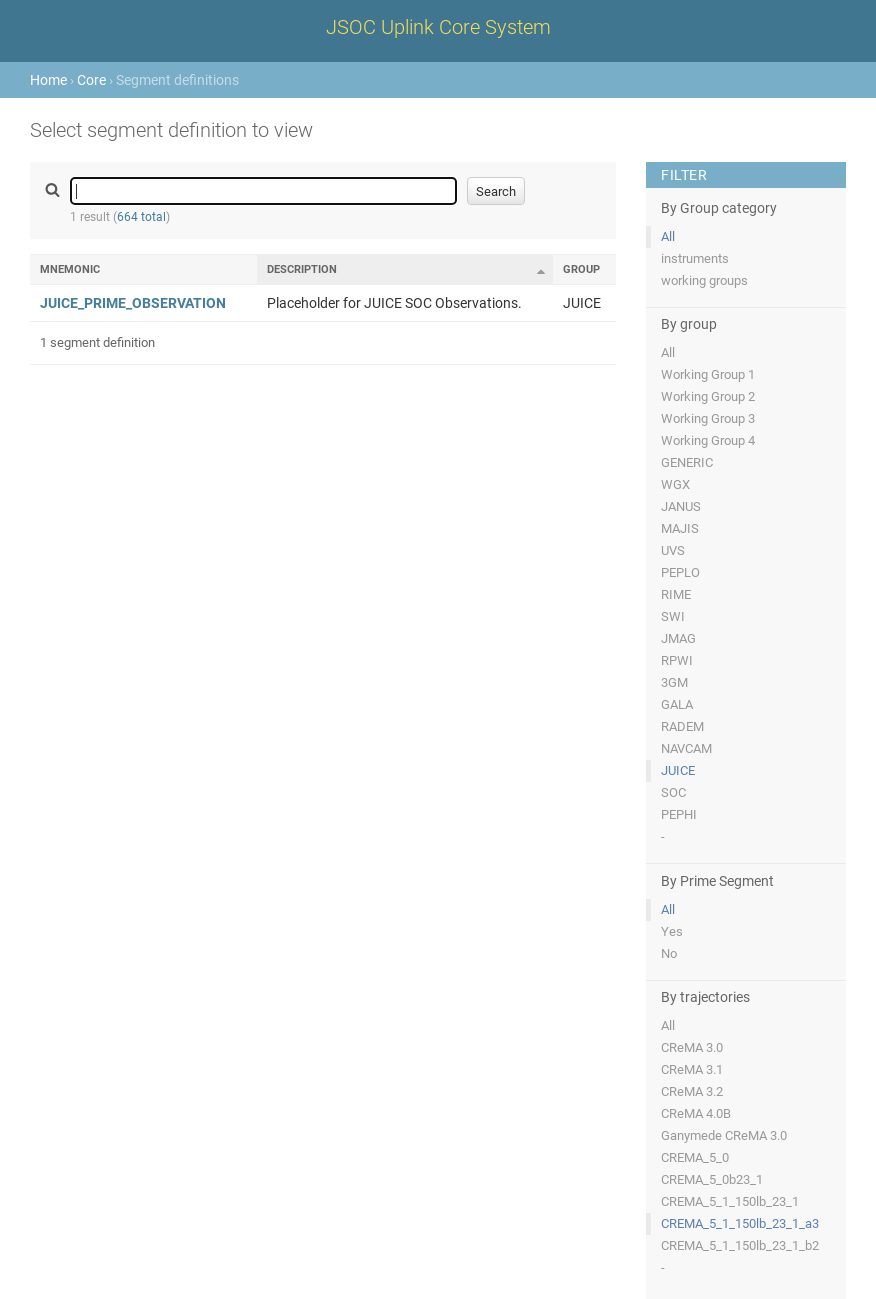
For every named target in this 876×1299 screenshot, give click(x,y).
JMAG (678, 638)
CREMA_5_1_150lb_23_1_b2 (740, 1245)
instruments (695, 258)
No (669, 953)
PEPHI (679, 814)
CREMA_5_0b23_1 (712, 1179)
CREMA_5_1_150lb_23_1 (730, 1201)
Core (91, 80)
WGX (675, 484)
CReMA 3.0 (692, 1047)
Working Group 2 (708, 396)
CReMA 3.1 (692, 1069)
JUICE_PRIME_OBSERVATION (133, 303)
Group (581, 269)
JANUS (681, 506)
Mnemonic (70, 269)
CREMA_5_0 (695, 1157)
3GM (674, 682)
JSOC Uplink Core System (438, 27)
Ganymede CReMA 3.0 (724, 1135)
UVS (673, 550)
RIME (676, 594)
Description (302, 269)
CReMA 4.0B (696, 1113)
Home (48, 80)
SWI (673, 616)
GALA (677, 704)
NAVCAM (686, 748)
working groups (704, 280)
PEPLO (680, 572)
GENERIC (687, 462)
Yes (672, 931)
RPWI (677, 660)
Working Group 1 (708, 374)
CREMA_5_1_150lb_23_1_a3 (740, 1223)
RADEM (682, 726)
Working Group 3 (708, 418)
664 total (141, 217)
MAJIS (680, 528)
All (668, 236)
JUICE (678, 770)
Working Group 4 (708, 440)
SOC (673, 792)
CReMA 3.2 (692, 1091)
